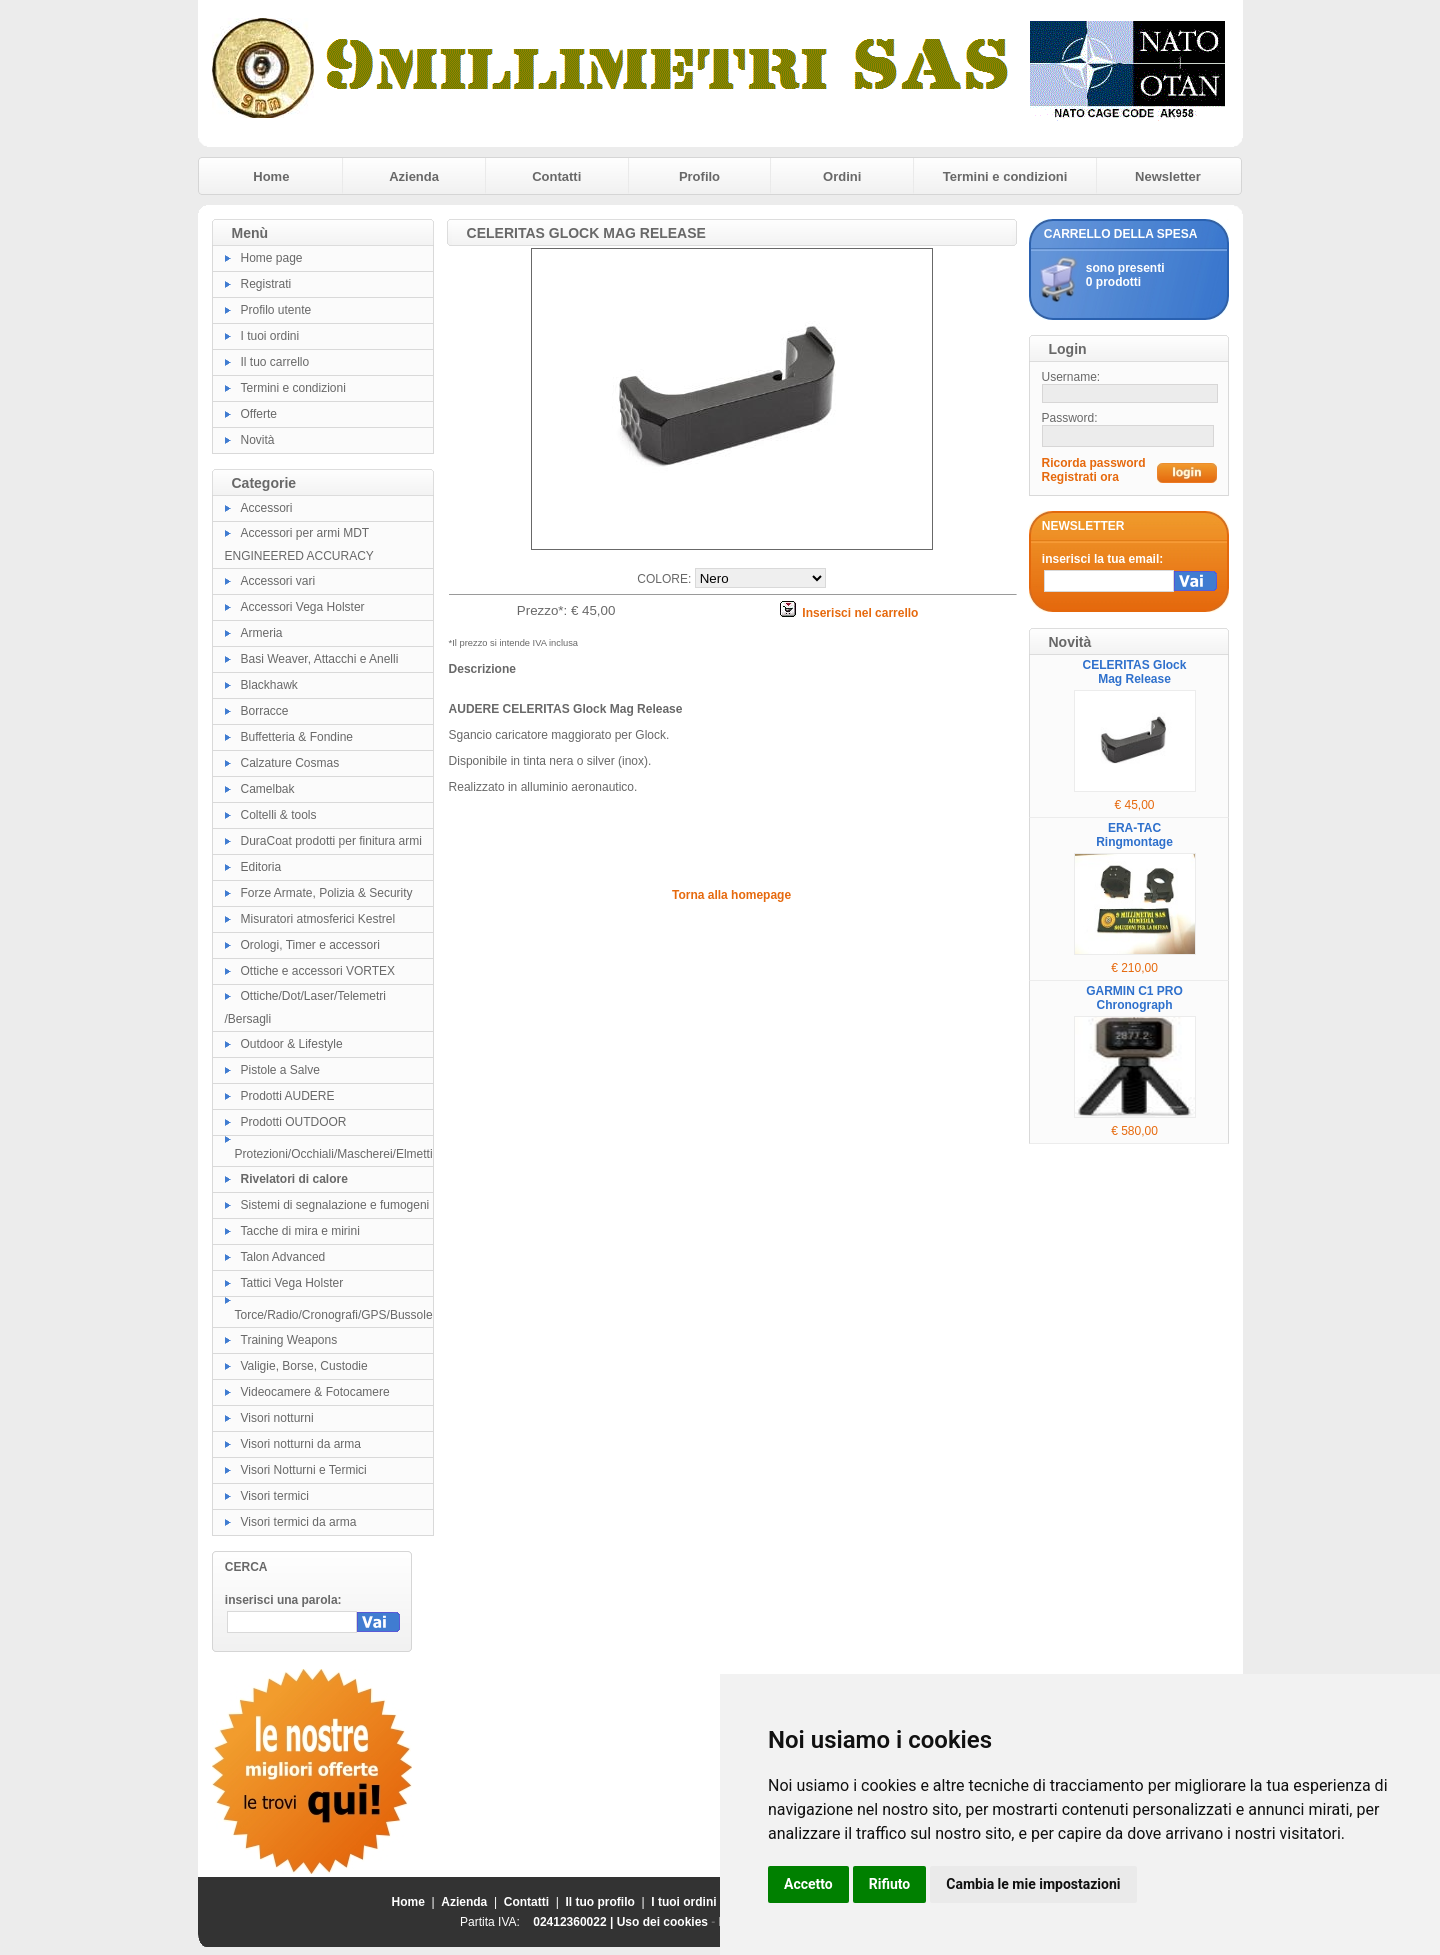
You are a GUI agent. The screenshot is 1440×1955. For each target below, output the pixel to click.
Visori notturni (277, 1418)
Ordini (842, 176)
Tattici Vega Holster (292, 1283)
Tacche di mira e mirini (300, 1231)
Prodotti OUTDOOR (294, 1122)
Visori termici (275, 1496)
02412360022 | (574, 1922)
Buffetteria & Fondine (297, 737)
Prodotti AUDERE (288, 1096)
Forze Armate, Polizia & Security (327, 893)
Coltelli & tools (279, 815)
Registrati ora (1080, 477)
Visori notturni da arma (301, 1444)
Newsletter (1168, 176)
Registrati (266, 284)
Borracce (265, 711)
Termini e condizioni (1005, 176)
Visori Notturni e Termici (304, 1470)
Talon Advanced (283, 1257)
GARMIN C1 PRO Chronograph (1134, 998)
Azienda (414, 176)
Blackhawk (269, 685)
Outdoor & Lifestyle (292, 1044)
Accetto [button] (808, 1884)
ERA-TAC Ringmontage (1134, 835)
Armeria (262, 633)
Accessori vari (278, 581)
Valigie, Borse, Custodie (304, 1366)
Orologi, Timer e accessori (310, 945)
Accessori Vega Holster (303, 607)
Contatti (556, 176)
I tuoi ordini (270, 336)
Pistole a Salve (280, 1070)
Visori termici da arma (299, 1522)
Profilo (699, 176)
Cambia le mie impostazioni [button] (1033, 1884)
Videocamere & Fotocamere (315, 1392)
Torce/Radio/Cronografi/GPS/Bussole (334, 1315)
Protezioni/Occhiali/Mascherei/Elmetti (334, 1154)
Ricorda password (1094, 463)
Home (271, 176)
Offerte (259, 414)
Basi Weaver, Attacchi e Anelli (320, 659)
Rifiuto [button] (890, 1884)
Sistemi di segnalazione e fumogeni (335, 1205)
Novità (258, 440)
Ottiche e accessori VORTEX (318, 971)
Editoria (261, 867)
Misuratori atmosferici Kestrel (318, 919)
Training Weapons (289, 1340)
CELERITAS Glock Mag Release (1135, 672)
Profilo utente (276, 310)
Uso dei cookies (662, 1922)
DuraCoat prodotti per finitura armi (331, 841)
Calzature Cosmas (290, 763)
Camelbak (268, 789)
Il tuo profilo (600, 1902)
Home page (272, 258)
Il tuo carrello (275, 362)
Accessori (267, 508)
